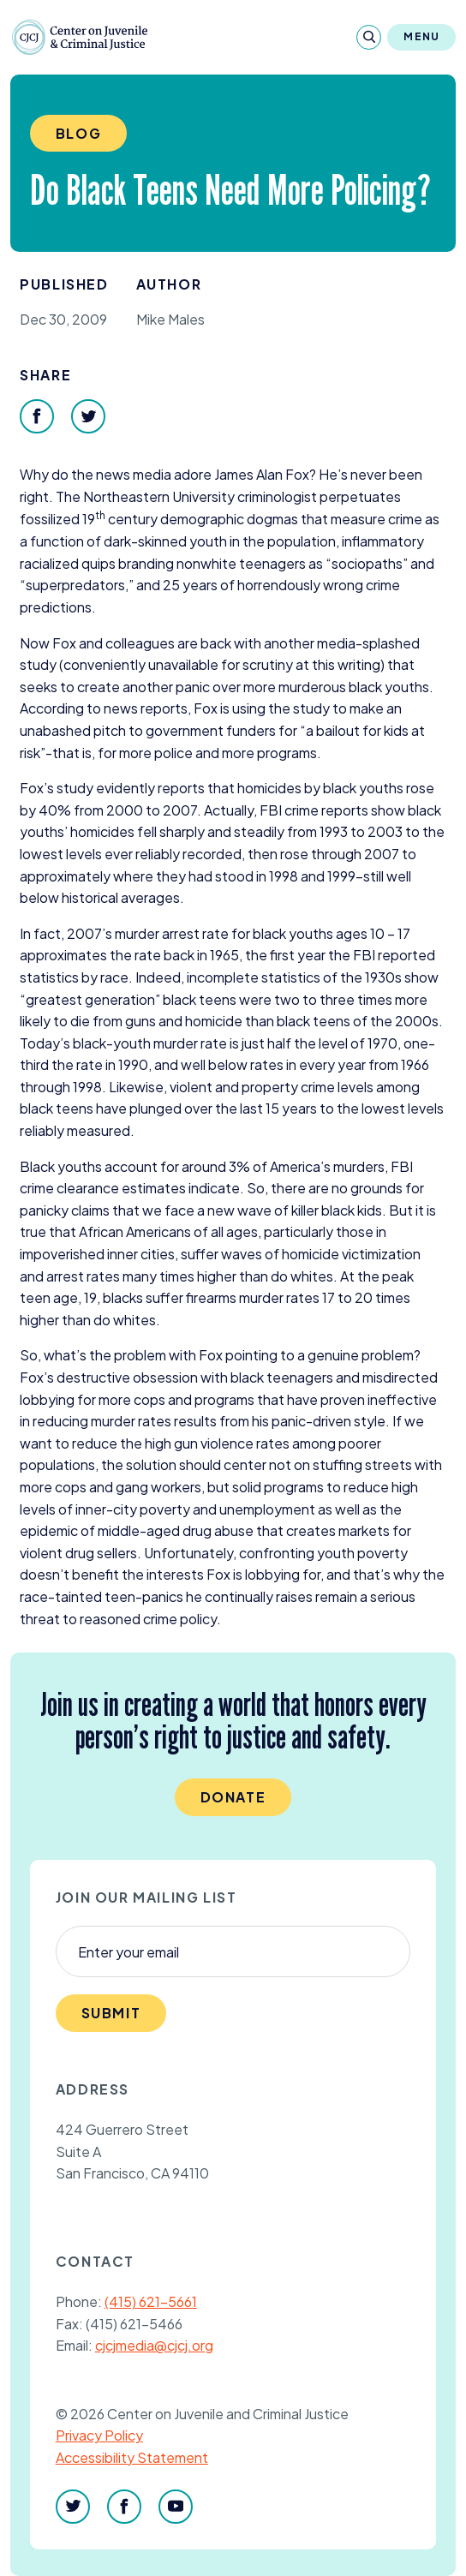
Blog (78, 133)
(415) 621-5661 (151, 2301)
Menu (421, 36)
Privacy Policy (99, 2435)
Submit (111, 2013)
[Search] (368, 37)
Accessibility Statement (132, 2457)
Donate (233, 1797)
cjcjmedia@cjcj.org (154, 2345)
